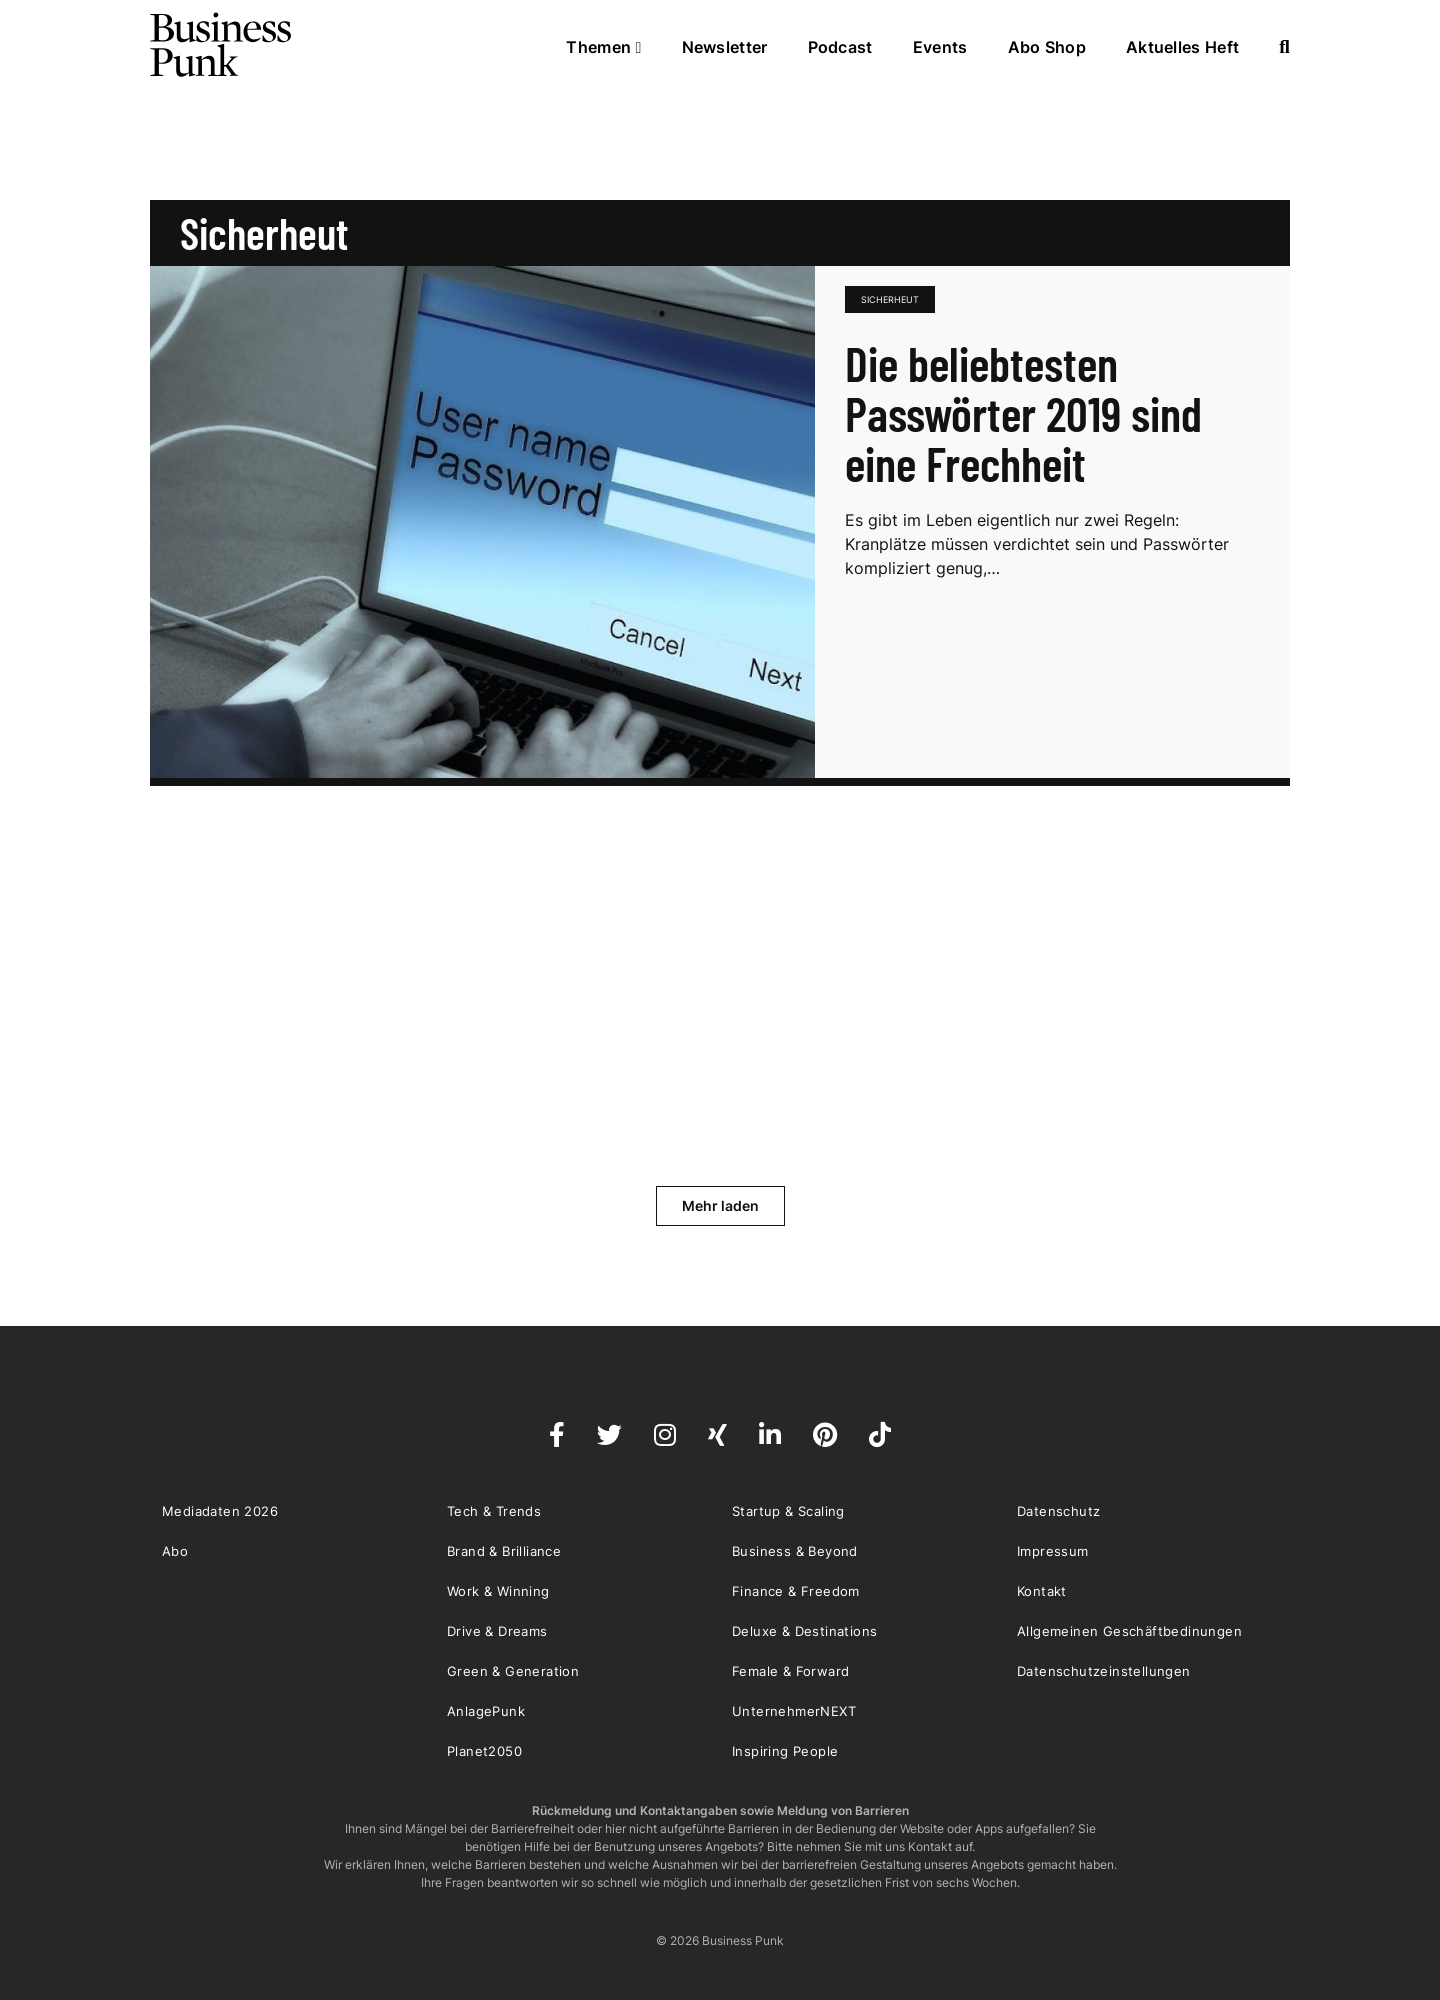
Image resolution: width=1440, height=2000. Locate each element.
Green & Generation (513, 1671)
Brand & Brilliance (504, 1551)
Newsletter (725, 47)
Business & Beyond (795, 1551)
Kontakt (1042, 1591)
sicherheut (890, 299)
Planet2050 (484, 1751)
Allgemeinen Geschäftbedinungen (1129, 1631)
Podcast (840, 47)
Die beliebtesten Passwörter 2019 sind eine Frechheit (1023, 413)
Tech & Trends (494, 1511)
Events (940, 47)
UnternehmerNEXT (794, 1711)
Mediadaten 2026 (220, 1511)
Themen (603, 47)
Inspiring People (785, 1751)
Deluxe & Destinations (804, 1631)
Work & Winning (498, 1591)
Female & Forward (790, 1671)
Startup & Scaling (788, 1511)
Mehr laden (720, 1205)
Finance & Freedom (796, 1591)
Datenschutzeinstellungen (1104, 1671)
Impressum (1053, 1551)
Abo (175, 1551)
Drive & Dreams (497, 1631)
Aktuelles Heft (1182, 47)
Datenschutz (1058, 1511)
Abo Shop (1047, 47)
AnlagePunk (486, 1711)
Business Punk (222, 45)
